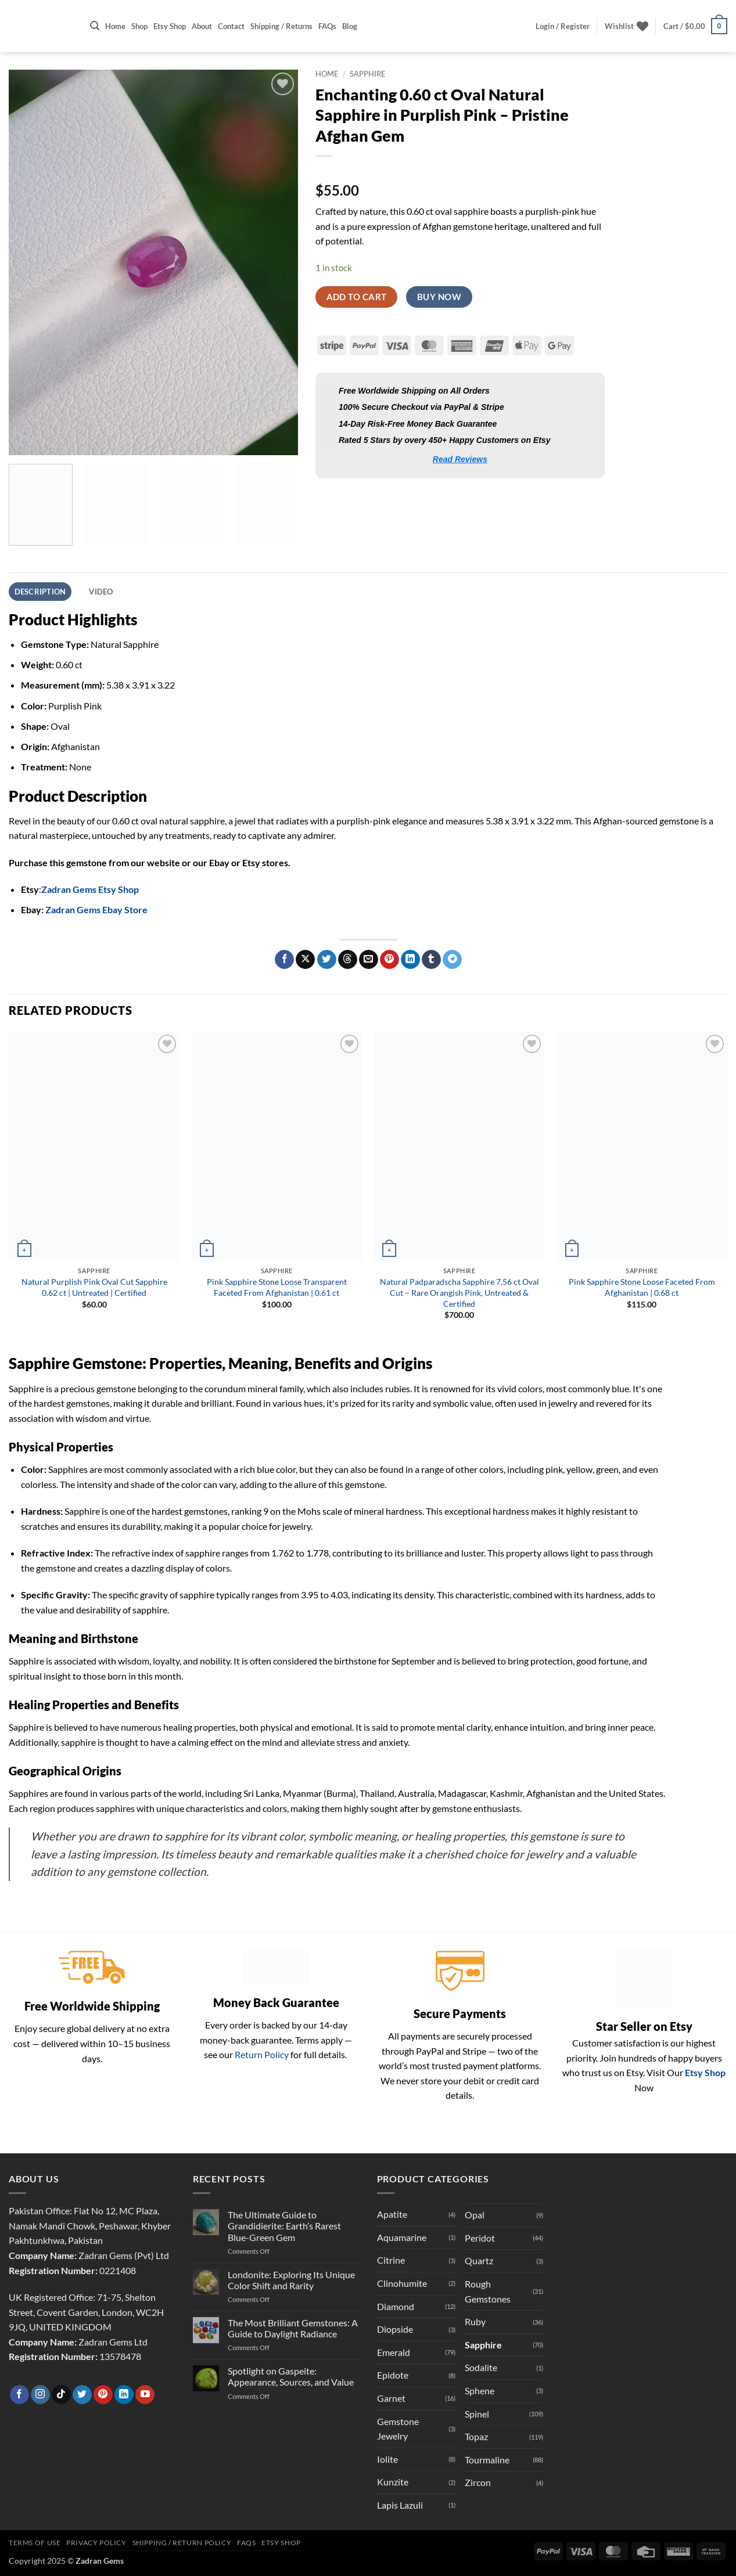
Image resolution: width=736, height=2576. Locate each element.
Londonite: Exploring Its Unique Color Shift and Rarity (291, 2280)
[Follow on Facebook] (19, 2395)
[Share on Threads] (347, 960)
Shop (139, 26)
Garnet (391, 2398)
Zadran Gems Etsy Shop (90, 889)
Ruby (475, 2321)
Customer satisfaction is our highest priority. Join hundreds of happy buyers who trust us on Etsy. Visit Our (642, 2057)
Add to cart (356, 296)
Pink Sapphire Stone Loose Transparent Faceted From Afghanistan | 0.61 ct (277, 1287)
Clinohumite (402, 2283)
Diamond (395, 2306)
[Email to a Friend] (368, 960)
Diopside (395, 2328)
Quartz (479, 2260)
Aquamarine (401, 2237)
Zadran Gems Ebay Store (96, 909)
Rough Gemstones (488, 2291)
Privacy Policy (96, 2542)
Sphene (479, 2390)
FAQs (327, 26)
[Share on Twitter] (326, 960)
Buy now (439, 296)
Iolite (387, 2459)
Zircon (478, 2482)
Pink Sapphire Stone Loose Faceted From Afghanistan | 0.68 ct (642, 1287)
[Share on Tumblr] (431, 960)
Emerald (393, 2352)
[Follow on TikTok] (61, 2395)
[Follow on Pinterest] (103, 2395)
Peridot (480, 2237)
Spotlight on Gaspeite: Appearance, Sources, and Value (291, 2376)
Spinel (477, 2413)
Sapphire (368, 73)
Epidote (392, 2374)
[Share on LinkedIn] (410, 960)
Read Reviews (460, 459)
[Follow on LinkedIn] (124, 2395)
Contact (231, 26)
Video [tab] (101, 591)
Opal (474, 2214)
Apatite (392, 2214)
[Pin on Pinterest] (389, 960)
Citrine (391, 2259)
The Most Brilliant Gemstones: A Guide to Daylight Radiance (293, 2328)
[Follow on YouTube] (145, 2395)
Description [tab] (40, 591)
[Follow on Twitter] (82, 2395)
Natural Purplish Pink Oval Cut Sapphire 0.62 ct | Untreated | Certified (94, 1287)
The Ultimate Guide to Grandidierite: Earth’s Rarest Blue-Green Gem (284, 2225)
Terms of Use (34, 2542)
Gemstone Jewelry (398, 2429)
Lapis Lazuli (400, 2504)
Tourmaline (487, 2459)
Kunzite (392, 2481)
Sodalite (481, 2367)
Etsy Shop (169, 26)
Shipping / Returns (281, 26)
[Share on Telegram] (452, 960)
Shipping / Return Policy (182, 2542)
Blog (349, 26)
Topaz (476, 2436)
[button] (94, 26)
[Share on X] (305, 960)
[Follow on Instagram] (40, 2395)
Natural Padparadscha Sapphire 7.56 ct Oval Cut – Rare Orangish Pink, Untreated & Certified (459, 1292)
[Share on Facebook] (284, 960)
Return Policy (262, 2054)
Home (115, 26)
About (202, 26)
